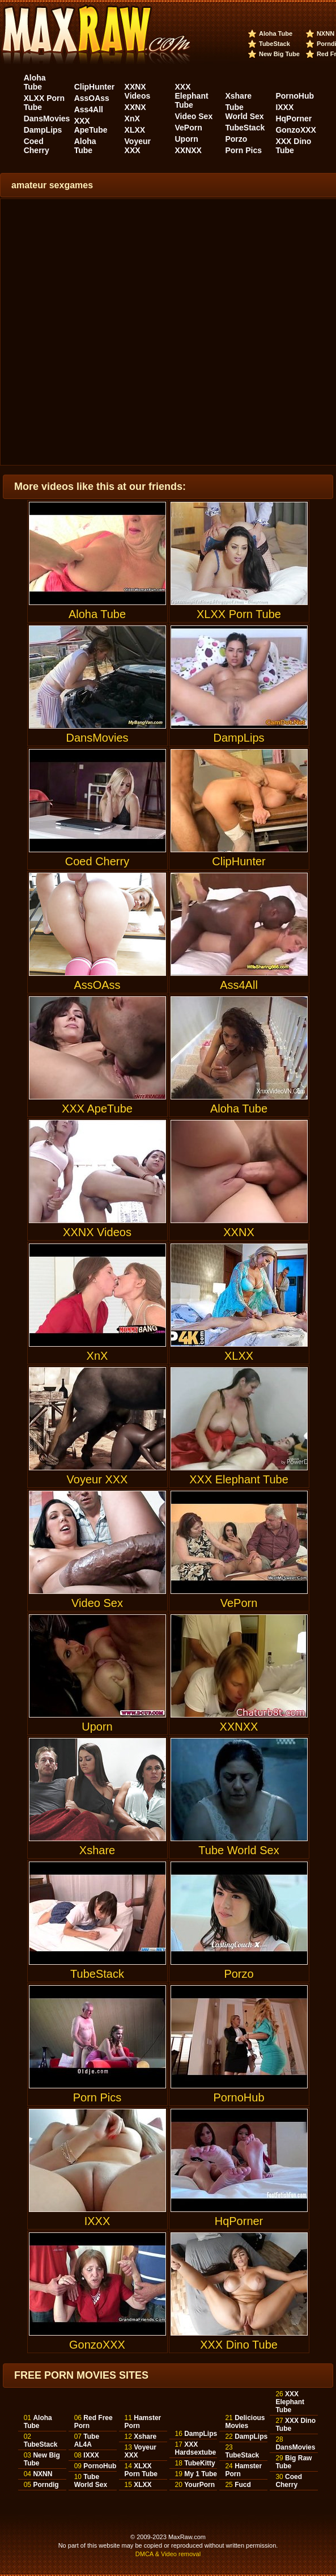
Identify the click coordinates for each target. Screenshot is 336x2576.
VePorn (188, 127)
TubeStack (274, 43)
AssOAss (91, 98)
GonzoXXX (295, 129)
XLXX (135, 129)
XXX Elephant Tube (192, 95)
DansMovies (47, 118)
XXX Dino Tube (293, 146)
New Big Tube (279, 53)
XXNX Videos (138, 91)
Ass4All (88, 109)
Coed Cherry (36, 146)
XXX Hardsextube (195, 2448)
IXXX (284, 107)
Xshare (238, 95)
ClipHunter (94, 86)
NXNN (325, 33)
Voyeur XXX (138, 146)
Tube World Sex (244, 112)
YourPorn (199, 2485)
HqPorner (293, 118)
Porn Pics (243, 150)
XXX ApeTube (91, 125)
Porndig (45, 2485)
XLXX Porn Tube (239, 561)
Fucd (243, 2485)
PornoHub (294, 95)
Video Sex (194, 116)
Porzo (236, 138)
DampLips (43, 129)
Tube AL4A (86, 2440)
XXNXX (188, 150)
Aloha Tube (275, 33)
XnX (132, 118)
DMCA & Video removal (168, 2553)
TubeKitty (199, 2463)
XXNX (135, 107)
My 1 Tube (200, 2474)
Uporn (186, 138)
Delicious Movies (245, 2422)
